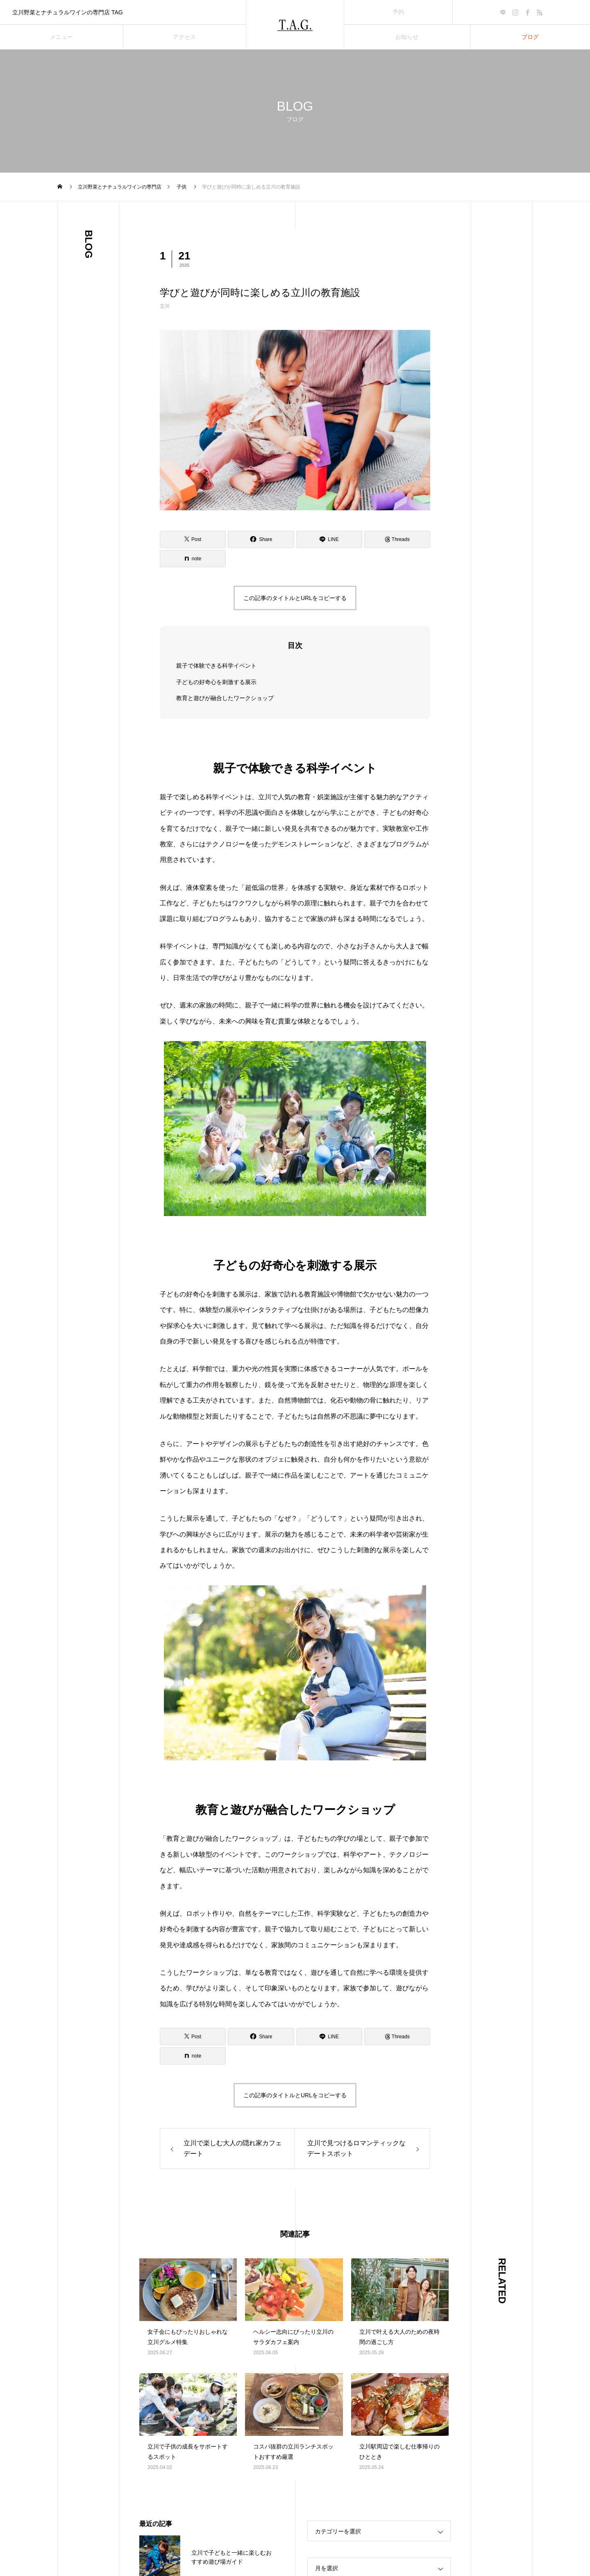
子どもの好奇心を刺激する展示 (216, 682)
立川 (165, 306)
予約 (398, 12)
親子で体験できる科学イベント (216, 665)
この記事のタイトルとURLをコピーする (295, 598)
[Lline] (329, 539)
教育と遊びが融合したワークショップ (225, 698)
